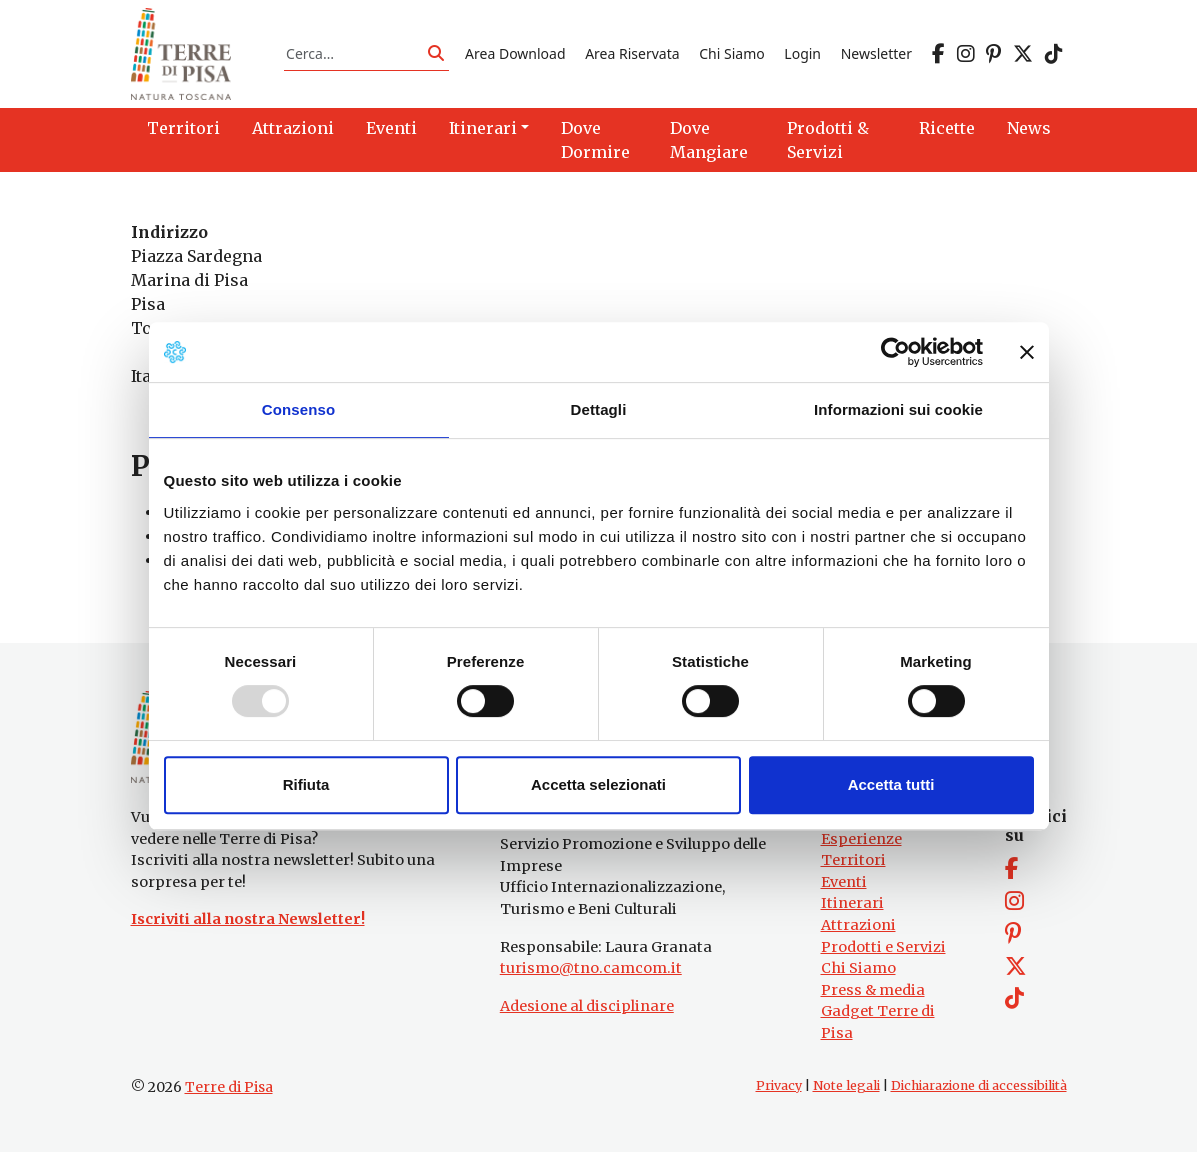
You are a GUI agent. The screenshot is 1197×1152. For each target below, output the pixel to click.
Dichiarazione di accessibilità (979, 1085)
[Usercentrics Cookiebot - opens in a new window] (895, 352)
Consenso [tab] (298, 409)
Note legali (846, 1085)
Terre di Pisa (229, 1087)
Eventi (844, 882)
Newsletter (876, 53)
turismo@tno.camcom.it (591, 968)
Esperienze (861, 839)
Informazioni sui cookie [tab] (898, 409)
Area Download (515, 53)
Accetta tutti (891, 784)
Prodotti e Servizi (883, 947)
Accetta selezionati (598, 784)
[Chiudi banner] (1027, 352)
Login (802, 53)
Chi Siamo (731, 53)
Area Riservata (632, 53)
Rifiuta (306, 784)
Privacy (779, 1085)
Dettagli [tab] (599, 409)
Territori (853, 860)
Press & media (873, 990)
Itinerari (852, 903)
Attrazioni (858, 925)
